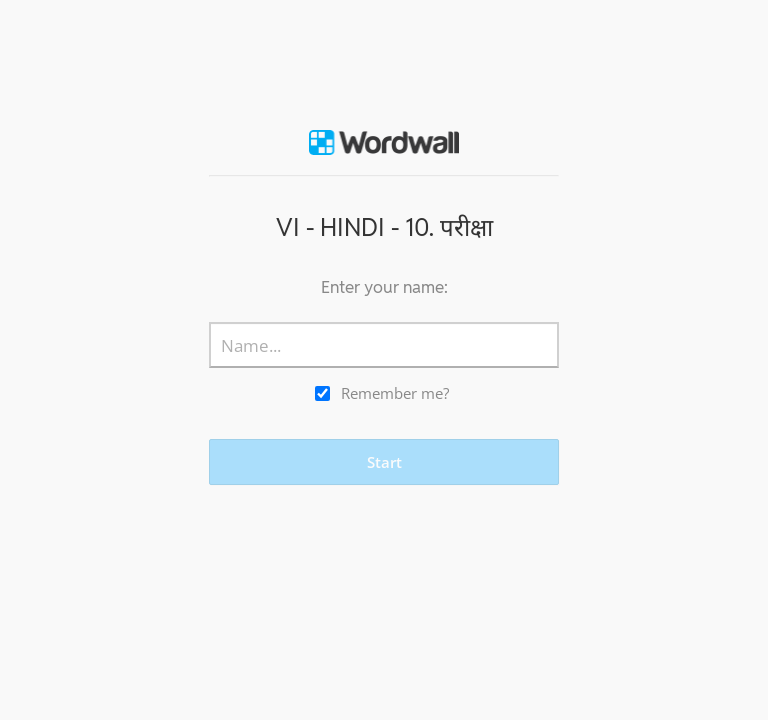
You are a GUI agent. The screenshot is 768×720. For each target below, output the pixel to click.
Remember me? (395, 393)
